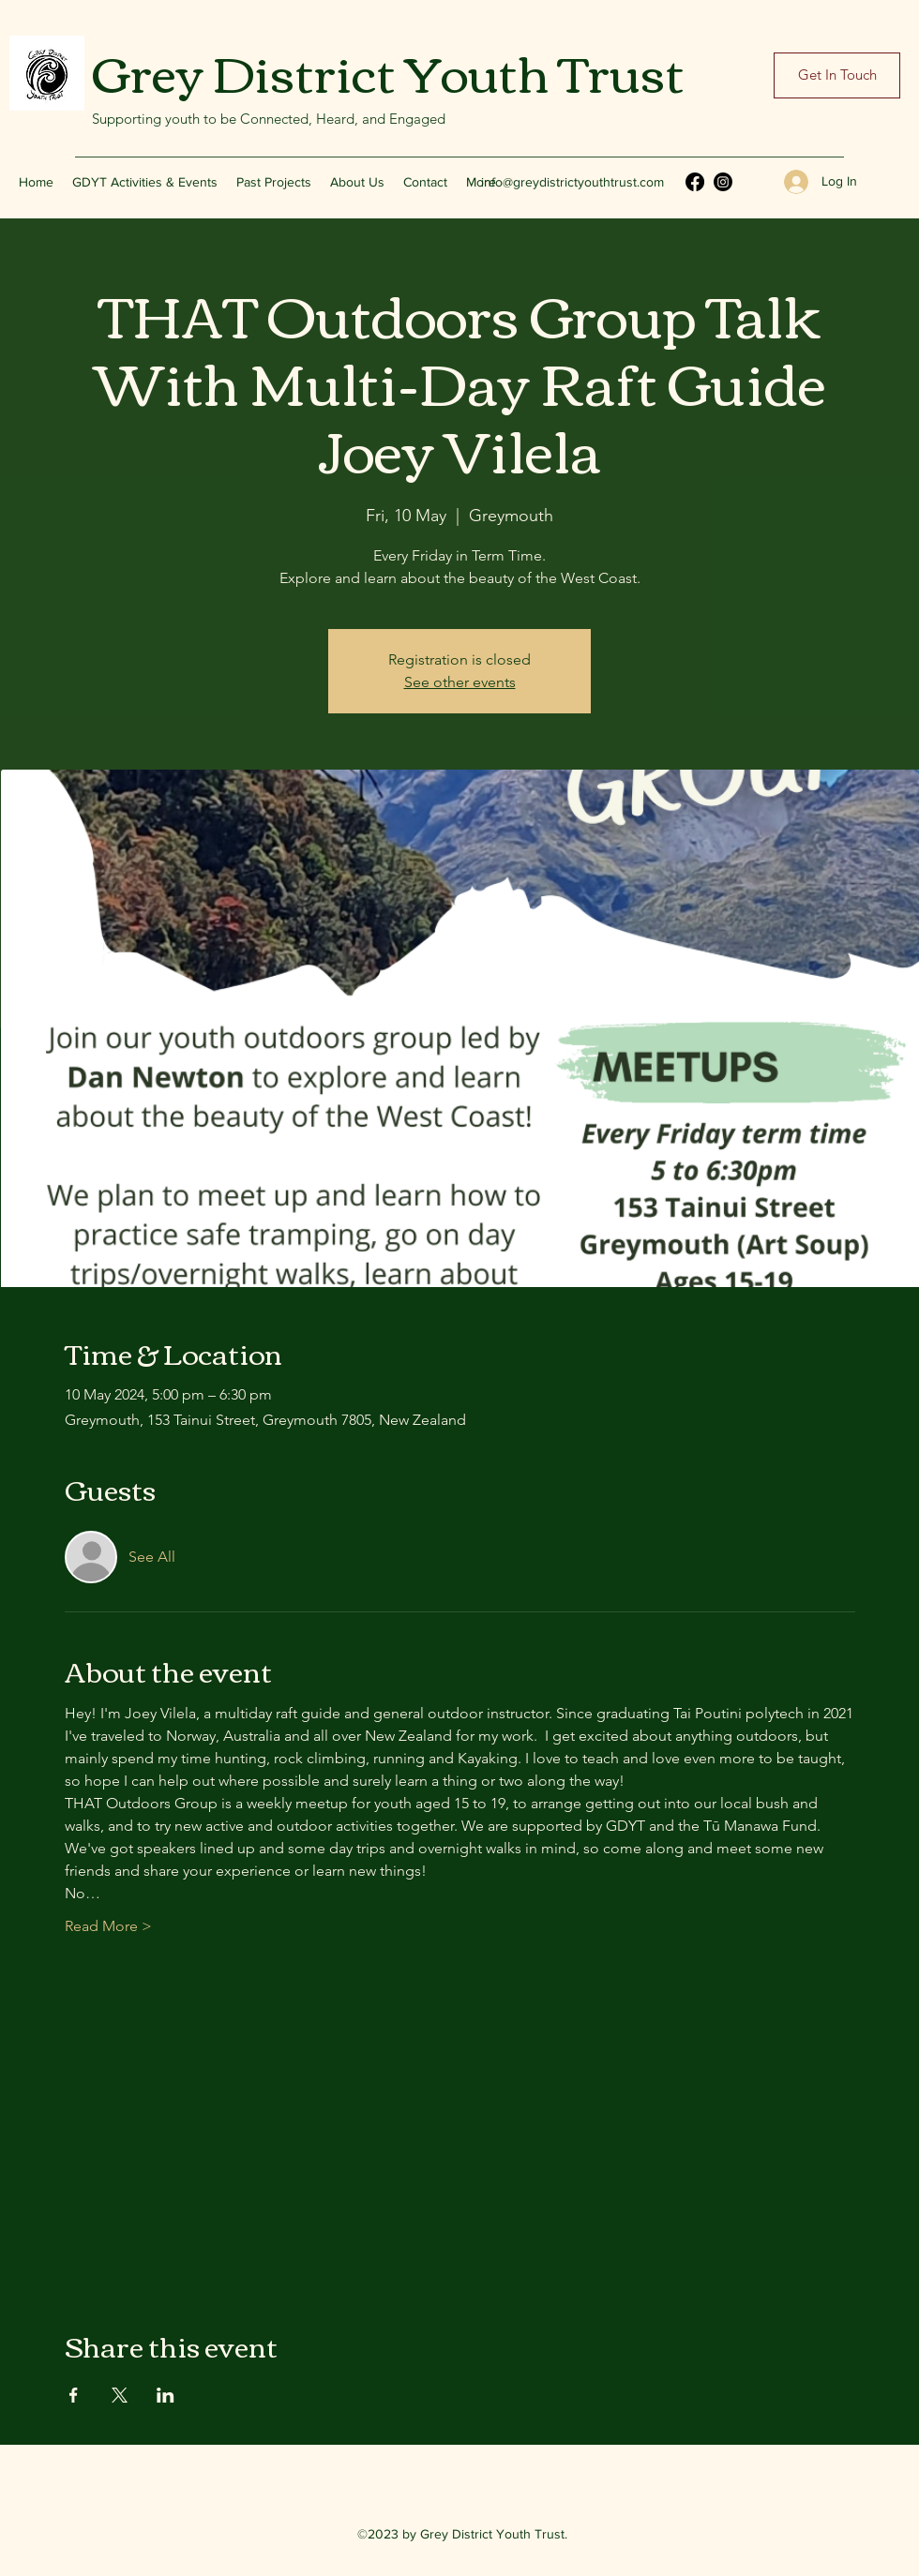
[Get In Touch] (837, 75)
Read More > (108, 1926)
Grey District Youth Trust (388, 70)
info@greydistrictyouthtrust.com (572, 181)
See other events (460, 682)
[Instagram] (723, 181)
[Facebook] (694, 181)
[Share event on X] (119, 2395)
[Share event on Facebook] (74, 2395)
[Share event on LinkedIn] (165, 2395)
